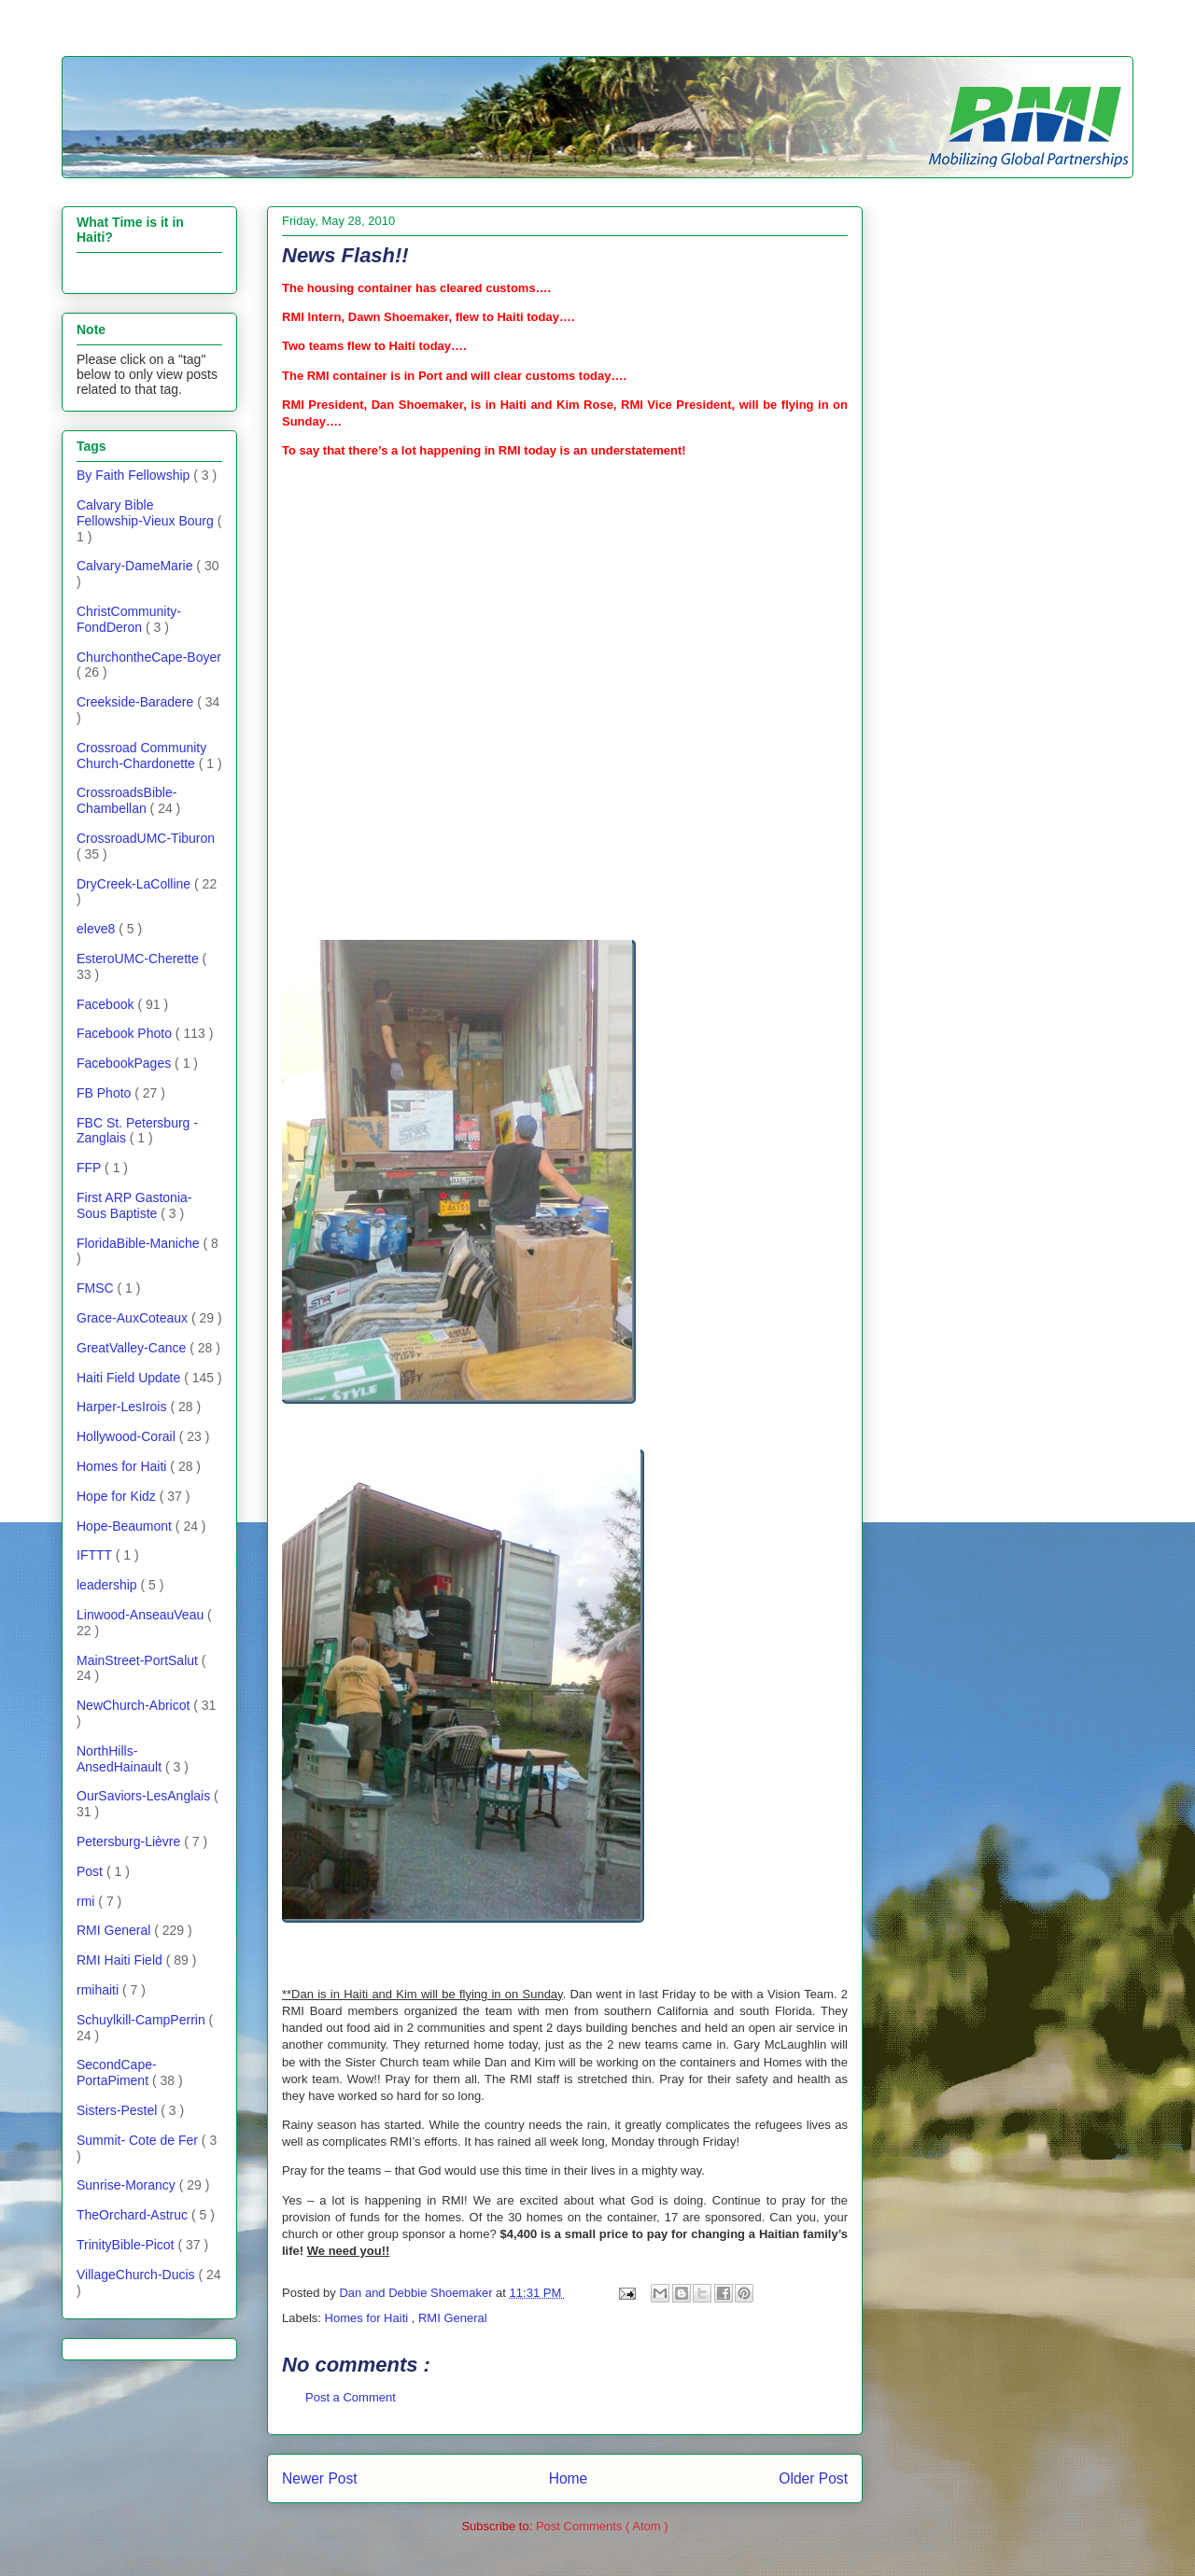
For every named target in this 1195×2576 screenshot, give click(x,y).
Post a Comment (350, 2397)
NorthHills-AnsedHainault (121, 1758)
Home (568, 2478)
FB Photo (105, 1092)
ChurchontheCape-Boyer (149, 657)
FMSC (97, 1288)
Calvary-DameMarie (136, 565)
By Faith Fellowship (135, 475)
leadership (109, 1584)
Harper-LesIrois (123, 1406)
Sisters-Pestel (119, 2110)
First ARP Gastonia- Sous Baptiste (134, 1205)
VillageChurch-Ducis (137, 2274)
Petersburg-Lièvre (130, 1841)
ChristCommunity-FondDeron (129, 619)
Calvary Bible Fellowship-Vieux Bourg (147, 512)
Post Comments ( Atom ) (602, 2526)
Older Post (813, 2478)
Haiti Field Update (130, 1377)
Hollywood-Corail (128, 1436)
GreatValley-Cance (133, 1347)
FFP (91, 1167)
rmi (87, 1901)
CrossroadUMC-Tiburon (146, 838)
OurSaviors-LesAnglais (145, 1795)
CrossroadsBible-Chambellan (126, 800)
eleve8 (98, 928)
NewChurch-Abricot (135, 1705)
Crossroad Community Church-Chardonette (141, 755)
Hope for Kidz (118, 1496)
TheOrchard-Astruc (134, 2214)
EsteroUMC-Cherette (140, 958)
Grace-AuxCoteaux (134, 1317)
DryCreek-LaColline (135, 883)
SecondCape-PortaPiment (117, 2072)
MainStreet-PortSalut (139, 1660)
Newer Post (320, 2478)
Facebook (107, 1004)
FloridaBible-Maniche (140, 1243)
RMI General (452, 2318)
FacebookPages (126, 1063)
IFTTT (96, 1554)
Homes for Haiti (368, 2318)
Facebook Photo (126, 1033)
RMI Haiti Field (121, 1960)
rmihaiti (99, 1989)
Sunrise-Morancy (128, 2184)
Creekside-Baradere (137, 701)
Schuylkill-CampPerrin (143, 2019)
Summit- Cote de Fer (139, 2140)
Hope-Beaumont (126, 1526)
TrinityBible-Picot (127, 2244)
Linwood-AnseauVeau (142, 1614)
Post (91, 1871)
